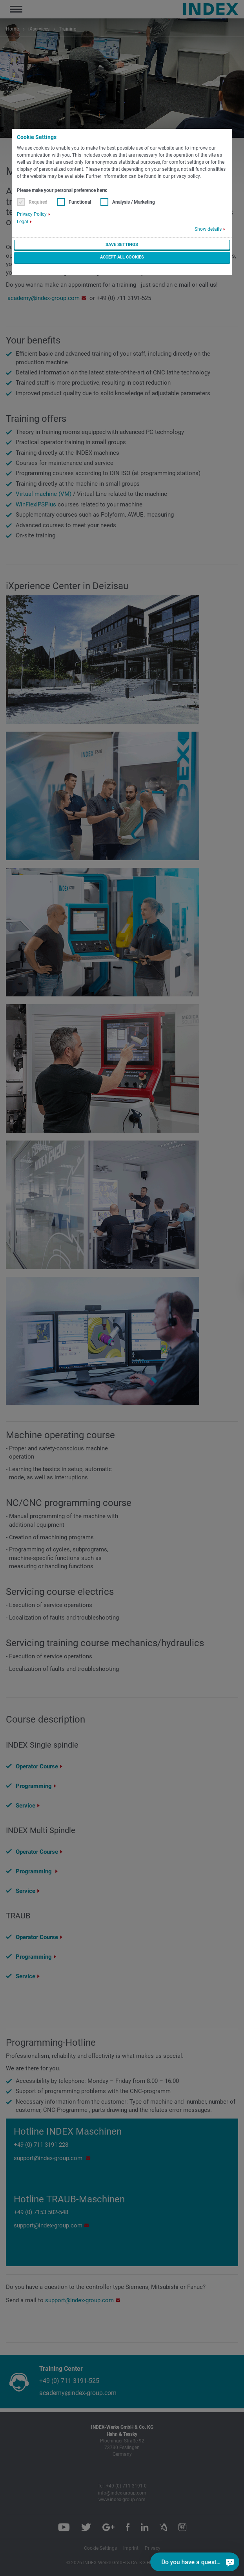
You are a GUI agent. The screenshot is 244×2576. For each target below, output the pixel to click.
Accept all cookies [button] (122, 257)
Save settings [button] (122, 244)
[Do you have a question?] (229, 2561)
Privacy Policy (32, 214)
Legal (22, 221)
